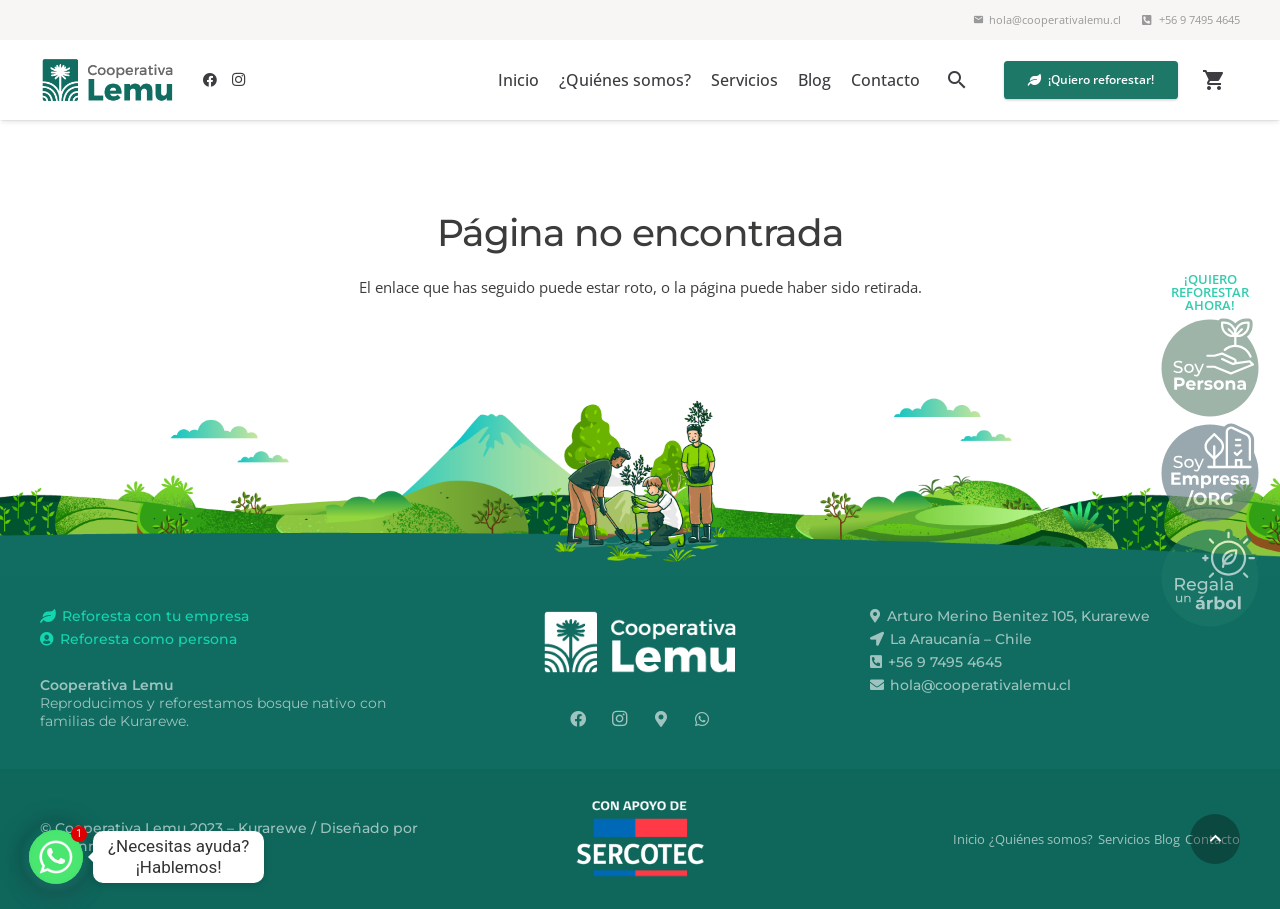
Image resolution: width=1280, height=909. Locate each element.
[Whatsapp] (56, 857)
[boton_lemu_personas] (1210, 367)
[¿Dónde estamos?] (661, 719)
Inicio (969, 839)
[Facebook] (210, 80)
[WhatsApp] (702, 719)
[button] (956, 80)
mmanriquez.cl (94, 846)
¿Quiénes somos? (1041, 839)
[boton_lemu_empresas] (1210, 472)
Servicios (1124, 839)
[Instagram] (238, 80)
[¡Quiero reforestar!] (1091, 80)
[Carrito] (1213, 80)
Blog (1167, 839)
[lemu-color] (107, 80)
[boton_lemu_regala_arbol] (1210, 577)
